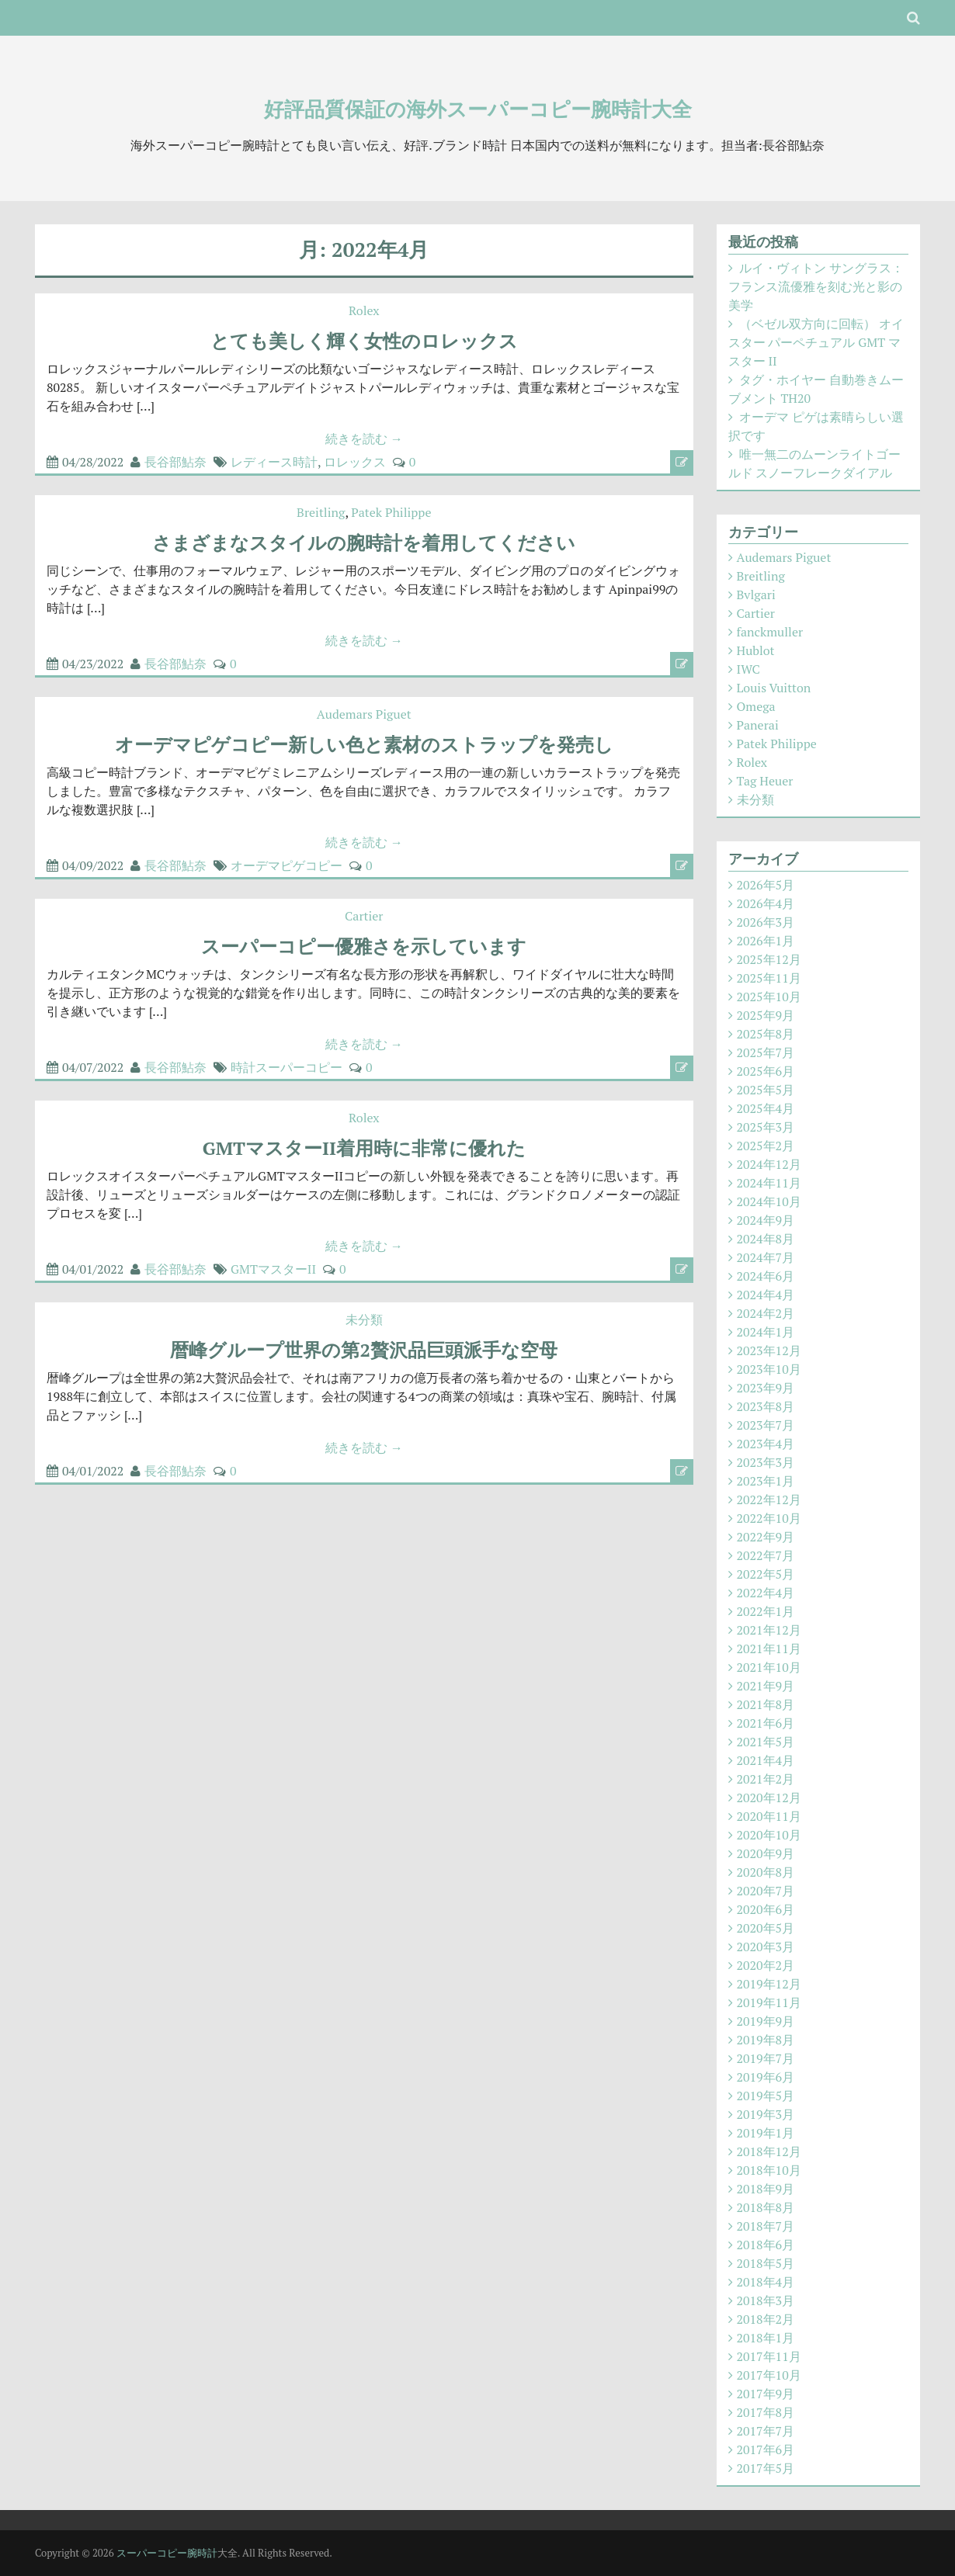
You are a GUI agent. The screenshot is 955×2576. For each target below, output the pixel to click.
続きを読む (364, 438)
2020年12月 (769, 1797)
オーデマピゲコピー (286, 865)
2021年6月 (766, 1723)
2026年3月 (766, 922)
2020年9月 (766, 1853)
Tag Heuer (765, 780)
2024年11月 (769, 1182)
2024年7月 (766, 1257)
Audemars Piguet (364, 714)
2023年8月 (766, 1406)
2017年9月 (766, 2393)
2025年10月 (769, 996)
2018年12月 (769, 2151)
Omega (756, 706)
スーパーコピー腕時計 (166, 2553)
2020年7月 (766, 1890)
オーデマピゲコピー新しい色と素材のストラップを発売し (364, 744)
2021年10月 (769, 1667)
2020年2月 (766, 1965)
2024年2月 (766, 1313)
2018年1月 (766, 2337)
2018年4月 (766, 2281)
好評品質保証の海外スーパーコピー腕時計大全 (478, 108)
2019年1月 (766, 2132)
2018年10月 (769, 2170)
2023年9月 (766, 1387)
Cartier (364, 915)
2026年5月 (766, 884)
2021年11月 (769, 1648)
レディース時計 (274, 461)
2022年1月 (766, 1611)
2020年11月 (769, 1816)
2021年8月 (766, 1704)
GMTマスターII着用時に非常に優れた (364, 1147)
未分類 (364, 1319)
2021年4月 (766, 1760)
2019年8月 (766, 2039)
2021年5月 (766, 1741)
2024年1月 (766, 1331)
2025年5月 (766, 1089)
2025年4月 (766, 1108)
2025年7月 (766, 1052)
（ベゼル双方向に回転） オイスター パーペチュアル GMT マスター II (816, 342)
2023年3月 (766, 1462)
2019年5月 (766, 2095)
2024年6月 (766, 1276)
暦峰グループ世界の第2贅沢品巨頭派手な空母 (363, 1349)
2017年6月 (766, 2449)
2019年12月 (769, 1983)
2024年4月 (766, 1294)
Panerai (758, 724)
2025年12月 (769, 959)
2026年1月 (766, 940)
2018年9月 (766, 2188)
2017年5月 (766, 2468)
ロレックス (355, 461)
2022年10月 (769, 1518)
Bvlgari (756, 594)
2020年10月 (769, 1834)
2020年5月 (766, 1927)
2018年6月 (766, 2244)
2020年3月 (766, 1946)
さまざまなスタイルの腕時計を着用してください (363, 542)
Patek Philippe (391, 512)
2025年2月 (766, 1145)
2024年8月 (766, 1238)
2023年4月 (766, 1443)
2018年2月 (766, 2319)
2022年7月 (766, 1555)
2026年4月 (766, 903)
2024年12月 (769, 1164)
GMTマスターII (273, 1269)
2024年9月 (766, 1220)
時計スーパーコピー (286, 1067)
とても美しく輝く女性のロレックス (364, 340)
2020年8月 (766, 1872)
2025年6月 (766, 1071)
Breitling (321, 512)
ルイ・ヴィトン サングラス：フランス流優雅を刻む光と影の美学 (816, 286)
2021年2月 (766, 1778)
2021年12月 (769, 1629)
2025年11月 (769, 977)
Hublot (756, 650)
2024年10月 (769, 1201)
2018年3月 (766, 2300)
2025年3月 (766, 1126)
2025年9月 (766, 1015)
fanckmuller (770, 631)
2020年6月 (766, 1909)
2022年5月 (766, 1574)
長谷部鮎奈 (175, 461)
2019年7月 (766, 2058)
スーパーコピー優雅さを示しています (363, 946)
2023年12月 (769, 1350)
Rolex (364, 310)
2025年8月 (766, 1033)
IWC (748, 669)
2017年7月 (766, 2430)
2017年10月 (769, 2375)
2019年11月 (769, 2002)
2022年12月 (769, 1499)
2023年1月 (766, 1480)
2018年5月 (766, 2263)
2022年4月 (766, 1592)
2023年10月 (769, 1369)
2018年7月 (766, 2225)
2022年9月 (766, 1536)
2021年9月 (766, 1685)
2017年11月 (769, 2356)
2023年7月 (766, 1425)
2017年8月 (766, 2412)
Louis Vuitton (774, 687)
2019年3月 (766, 2114)
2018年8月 (766, 2207)
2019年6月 (766, 2076)
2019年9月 (766, 2021)
